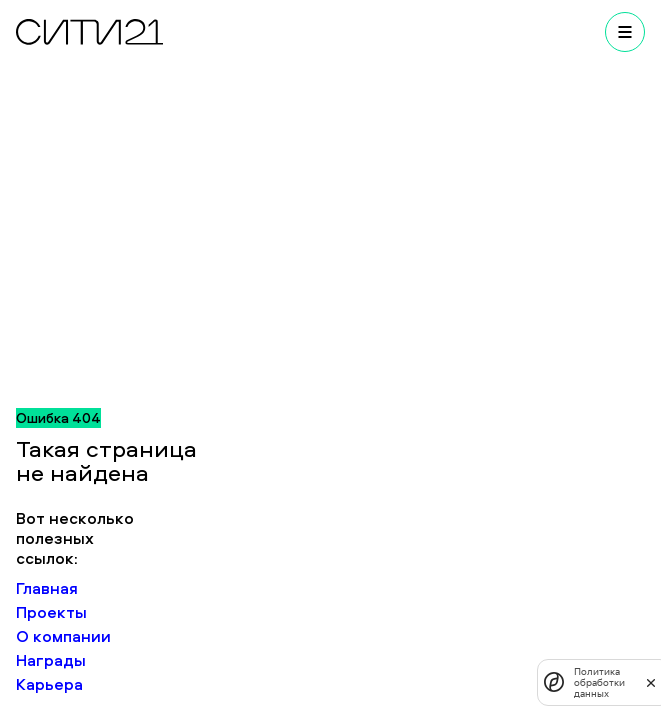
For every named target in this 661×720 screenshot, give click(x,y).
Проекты (51, 612)
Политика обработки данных (599, 682)
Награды (51, 660)
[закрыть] (651, 682)
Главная (47, 588)
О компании (63, 636)
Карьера (49, 684)
